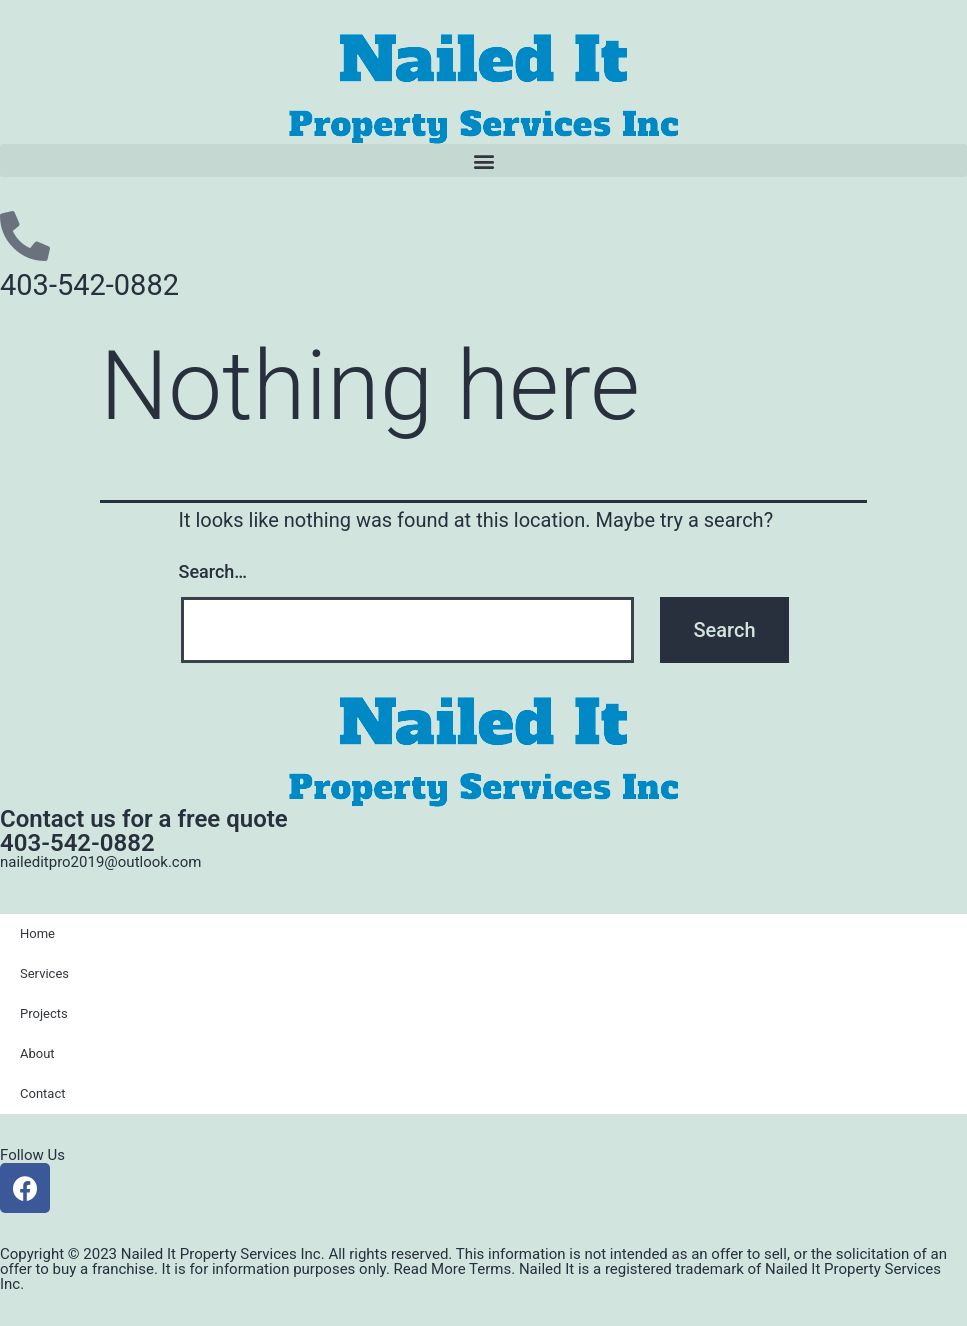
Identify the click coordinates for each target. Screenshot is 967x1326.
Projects (44, 1013)
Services (44, 973)
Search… (213, 571)
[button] (483, 160)
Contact (42, 1093)
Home (37, 933)
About (37, 1053)
